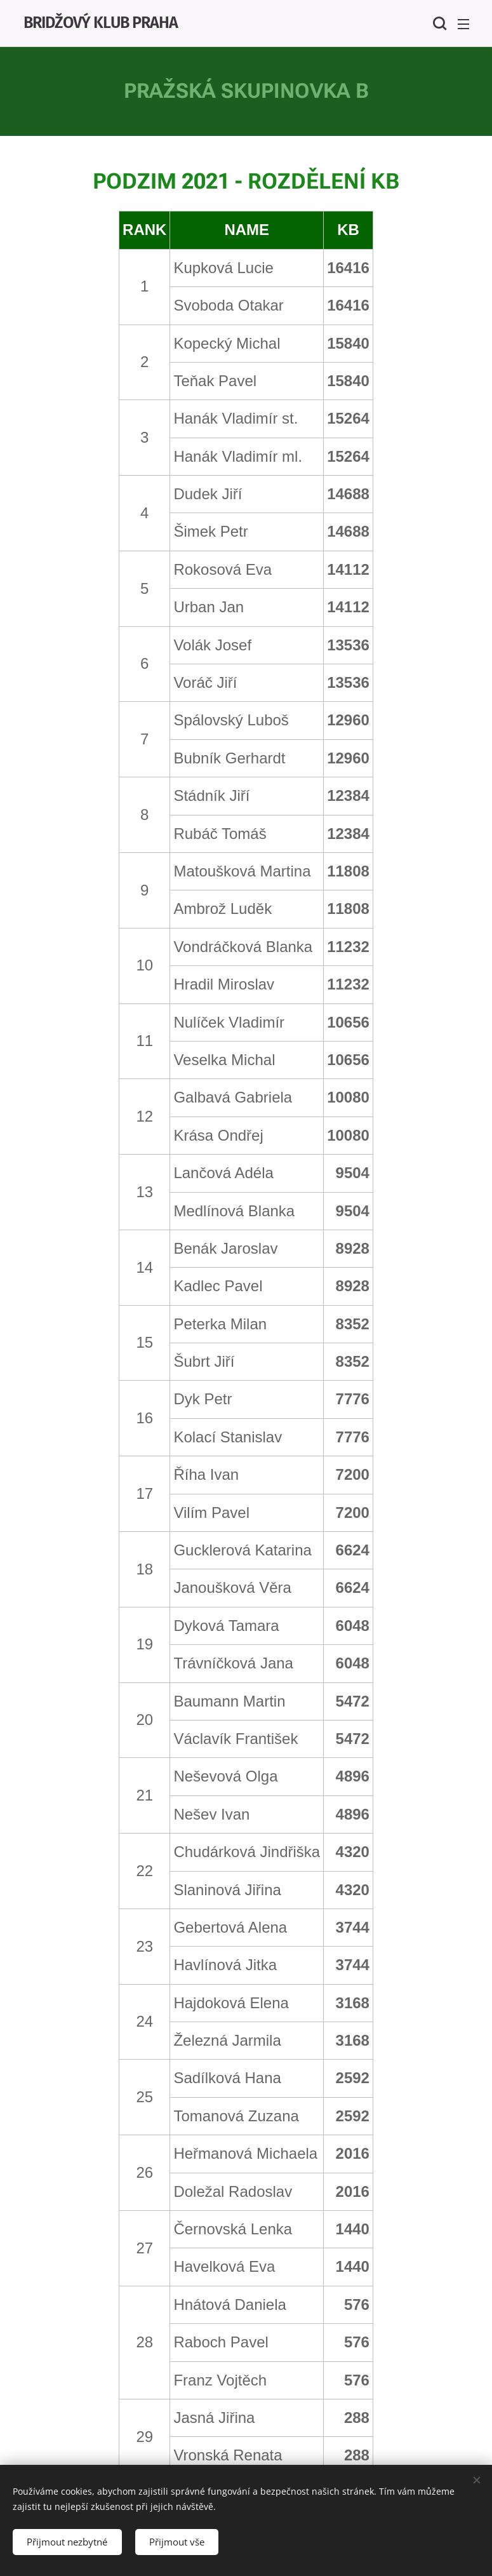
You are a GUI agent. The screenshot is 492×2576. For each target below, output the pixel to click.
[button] (438, 23)
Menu (463, 24)
